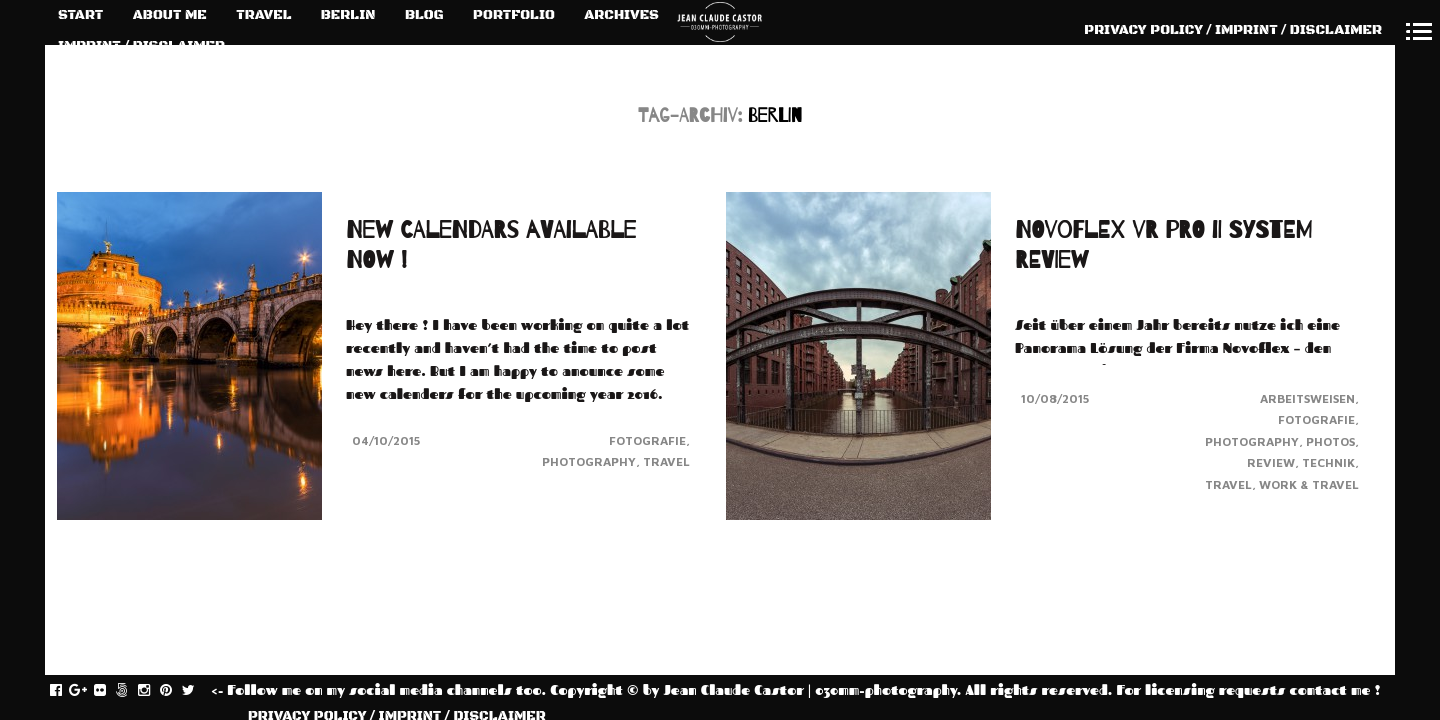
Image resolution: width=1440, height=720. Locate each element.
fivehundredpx (132, 691)
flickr (110, 691)
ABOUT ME (170, 15)
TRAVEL (263, 15)
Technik (1328, 462)
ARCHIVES (621, 15)
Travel (666, 461)
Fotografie (647, 440)
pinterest (176, 691)
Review (1271, 462)
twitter (198, 691)
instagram (154, 691)
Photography (589, 461)
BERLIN (348, 15)
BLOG (424, 15)
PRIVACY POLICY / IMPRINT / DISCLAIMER (1233, 30)
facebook (66, 691)
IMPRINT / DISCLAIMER (141, 46)
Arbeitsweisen (1307, 398)
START (80, 15)
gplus (88, 691)
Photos (1330, 441)
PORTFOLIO (514, 15)
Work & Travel (1309, 484)
